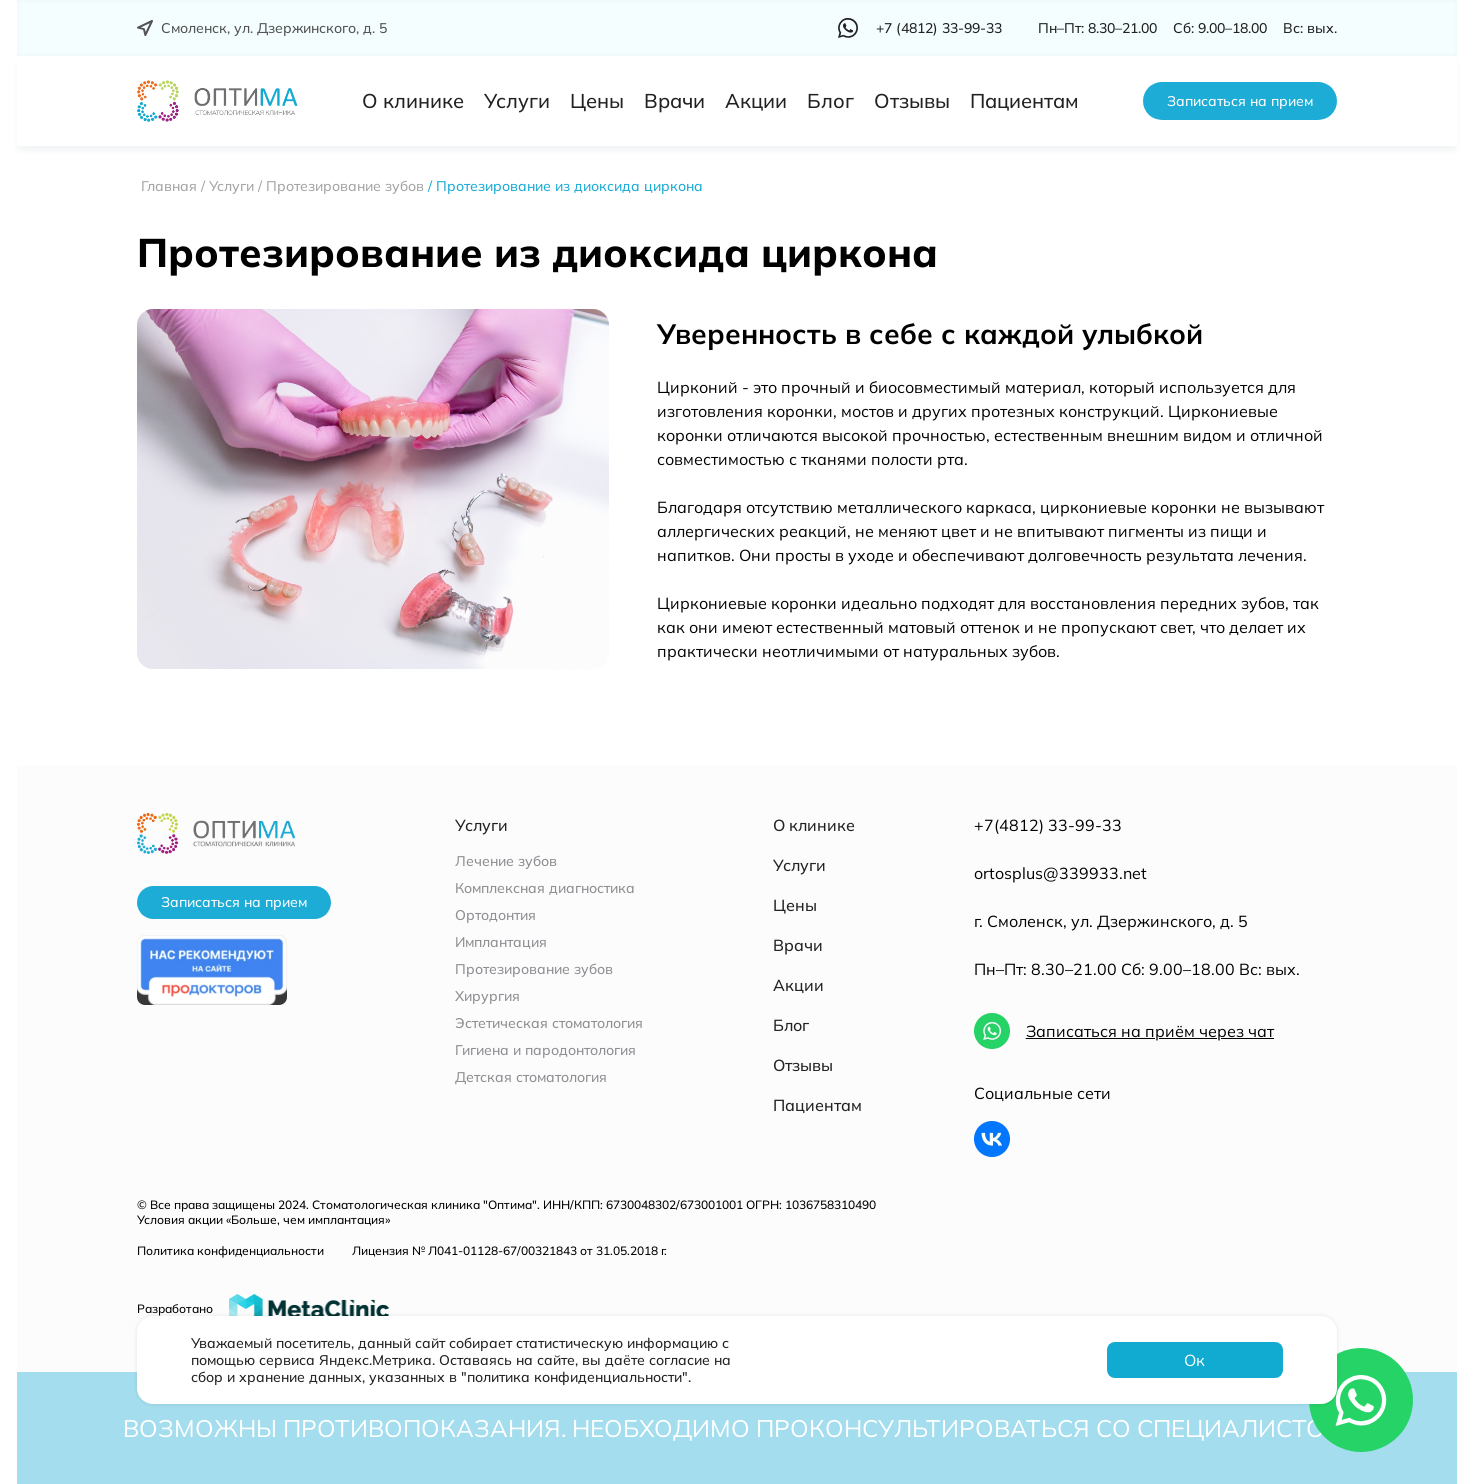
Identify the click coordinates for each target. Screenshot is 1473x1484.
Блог (830, 100)
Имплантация (501, 942)
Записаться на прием (1240, 101)
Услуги (517, 100)
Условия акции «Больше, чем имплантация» (263, 1219)
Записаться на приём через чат (1150, 1031)
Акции (756, 100)
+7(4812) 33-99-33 (1048, 825)
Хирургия (487, 996)
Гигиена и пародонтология (545, 1050)
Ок (1194, 1360)
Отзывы (912, 100)
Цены (597, 100)
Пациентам (1024, 100)
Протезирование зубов (534, 969)
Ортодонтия (495, 915)
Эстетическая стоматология (549, 1023)
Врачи (674, 100)
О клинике (413, 100)
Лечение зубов (506, 861)
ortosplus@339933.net (1060, 873)
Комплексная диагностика (545, 888)
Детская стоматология (531, 1077)
